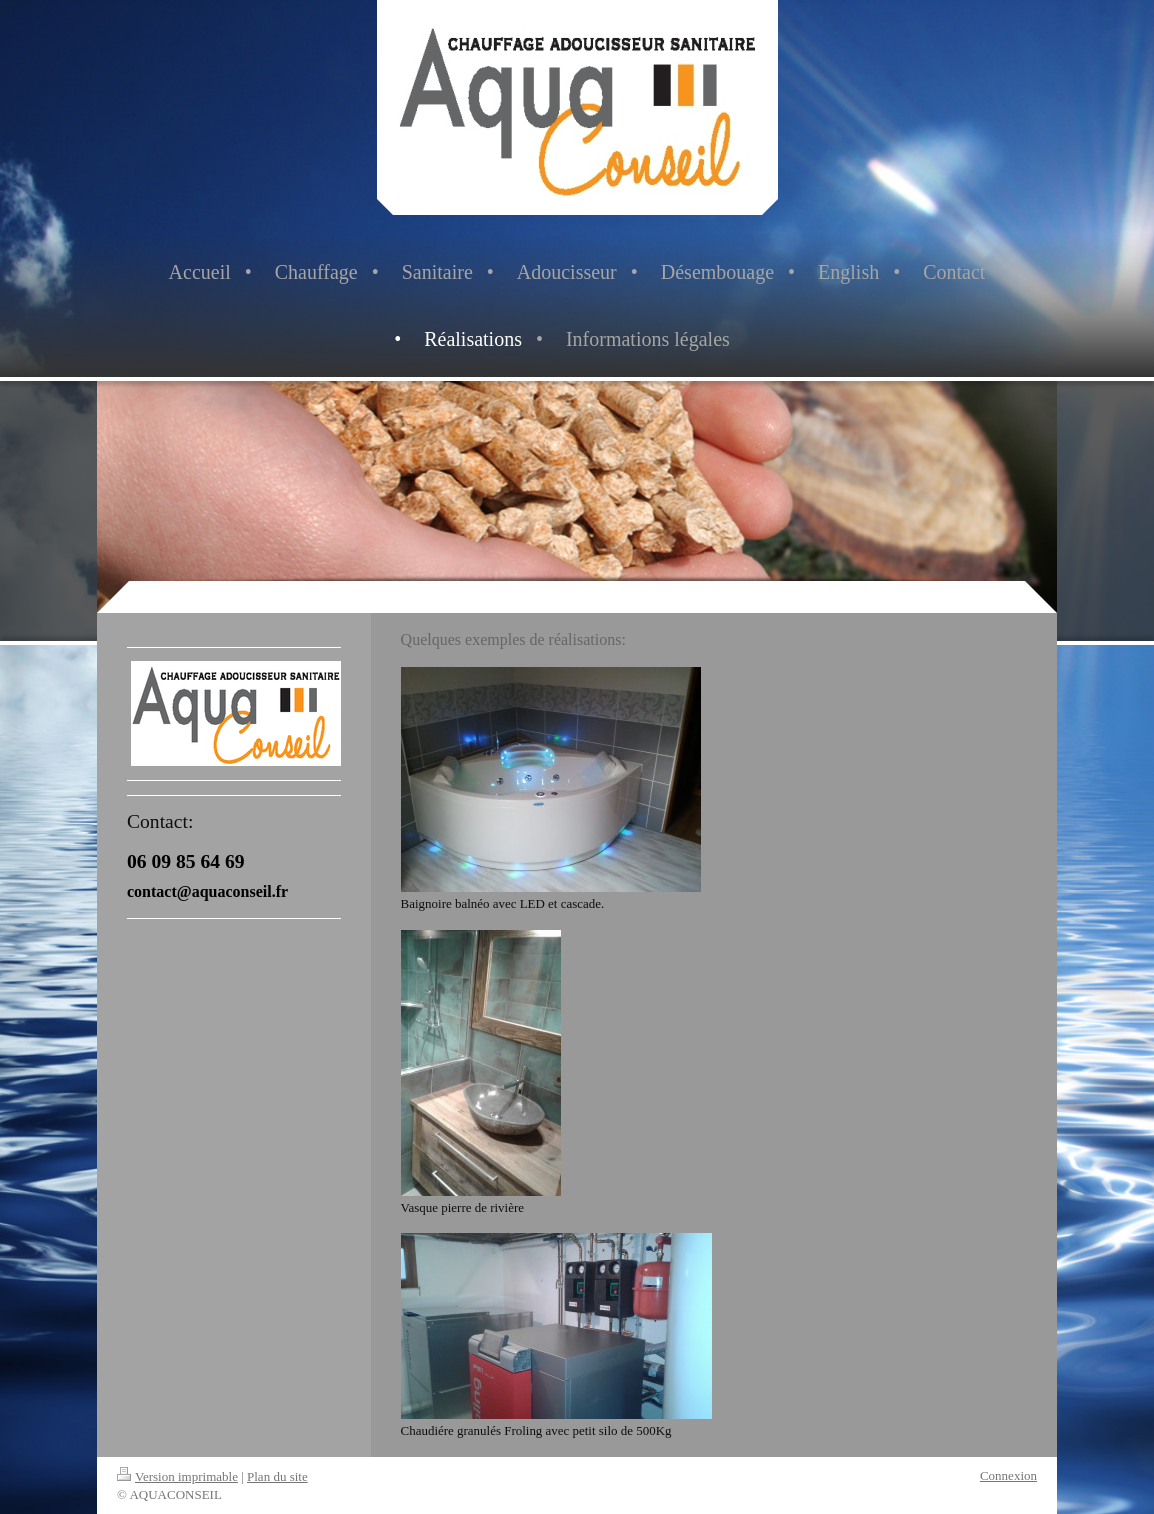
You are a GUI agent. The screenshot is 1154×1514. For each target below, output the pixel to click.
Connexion (1008, 1475)
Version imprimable (177, 1476)
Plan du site (277, 1476)
